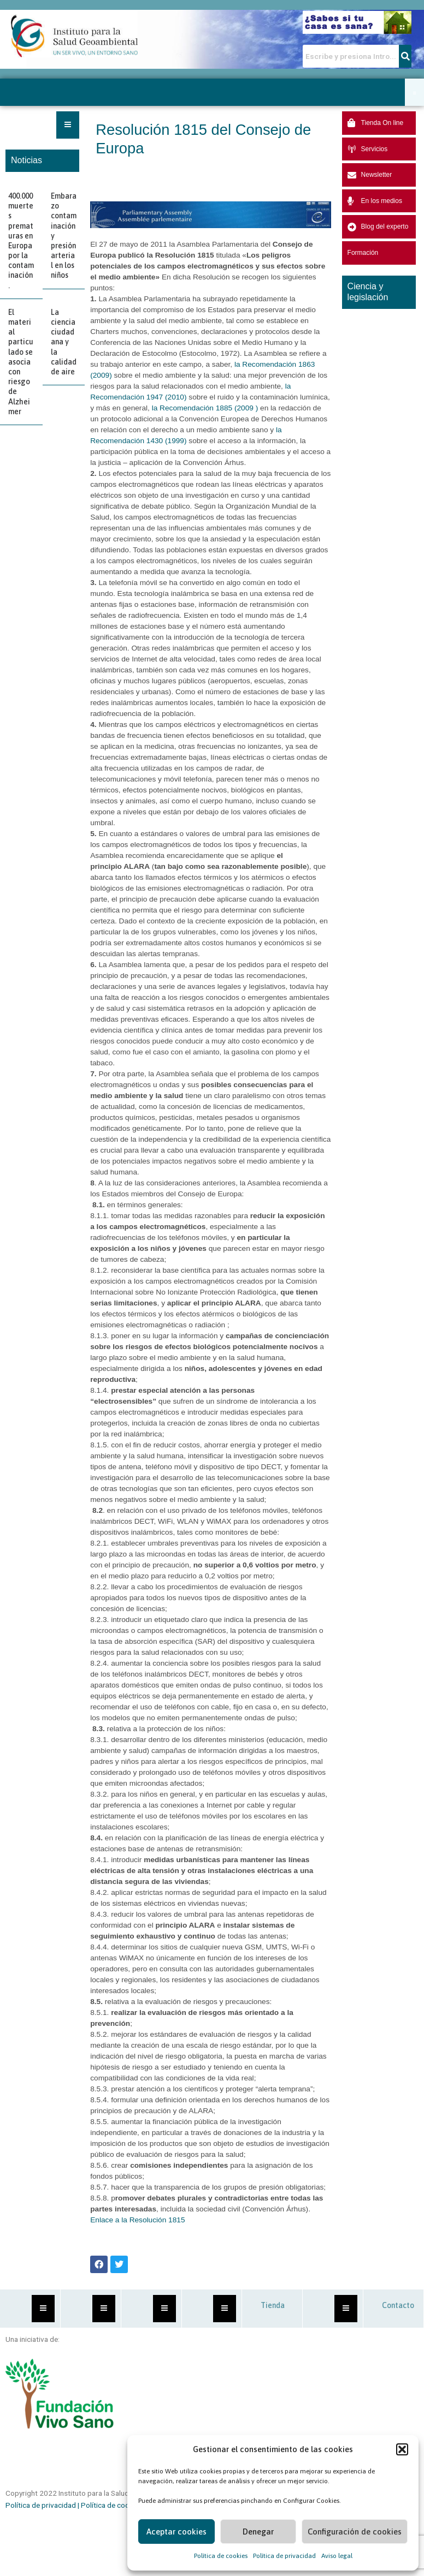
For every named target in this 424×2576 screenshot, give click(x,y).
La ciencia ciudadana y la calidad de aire (63, 342)
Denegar (258, 2531)
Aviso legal (336, 2556)
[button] (402, 2449)
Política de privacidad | (43, 2505)
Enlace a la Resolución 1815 (137, 2220)
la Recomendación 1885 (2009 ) (205, 408)
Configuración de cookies (355, 2531)
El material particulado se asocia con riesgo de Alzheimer (20, 362)
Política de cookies (221, 2556)
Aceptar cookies (176, 2531)
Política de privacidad (284, 2556)
